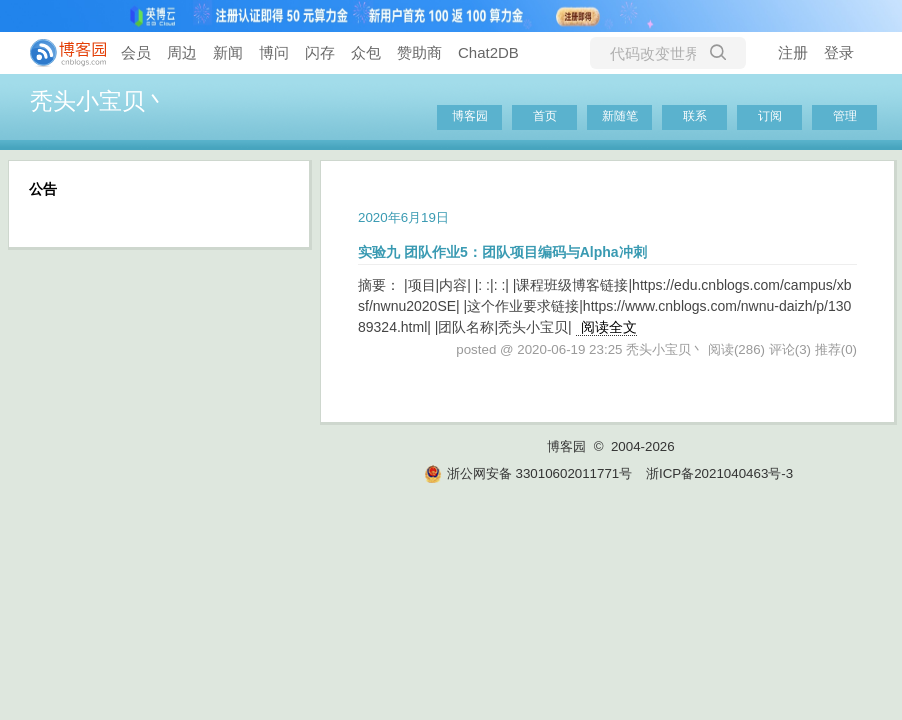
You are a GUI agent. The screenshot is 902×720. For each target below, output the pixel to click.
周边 (182, 52)
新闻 (228, 52)
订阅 (770, 116)
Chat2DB (488, 52)
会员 (136, 52)
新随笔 (620, 116)
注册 (793, 52)
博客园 (470, 116)
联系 (695, 116)
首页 (545, 116)
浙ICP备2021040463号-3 (719, 473)
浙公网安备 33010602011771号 (528, 473)
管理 (845, 116)
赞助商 (419, 52)
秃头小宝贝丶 (99, 101)
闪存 (320, 52)
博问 (274, 52)
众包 (366, 52)
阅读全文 (609, 327)
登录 (839, 52)
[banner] (60, 53)
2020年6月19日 (403, 217)
